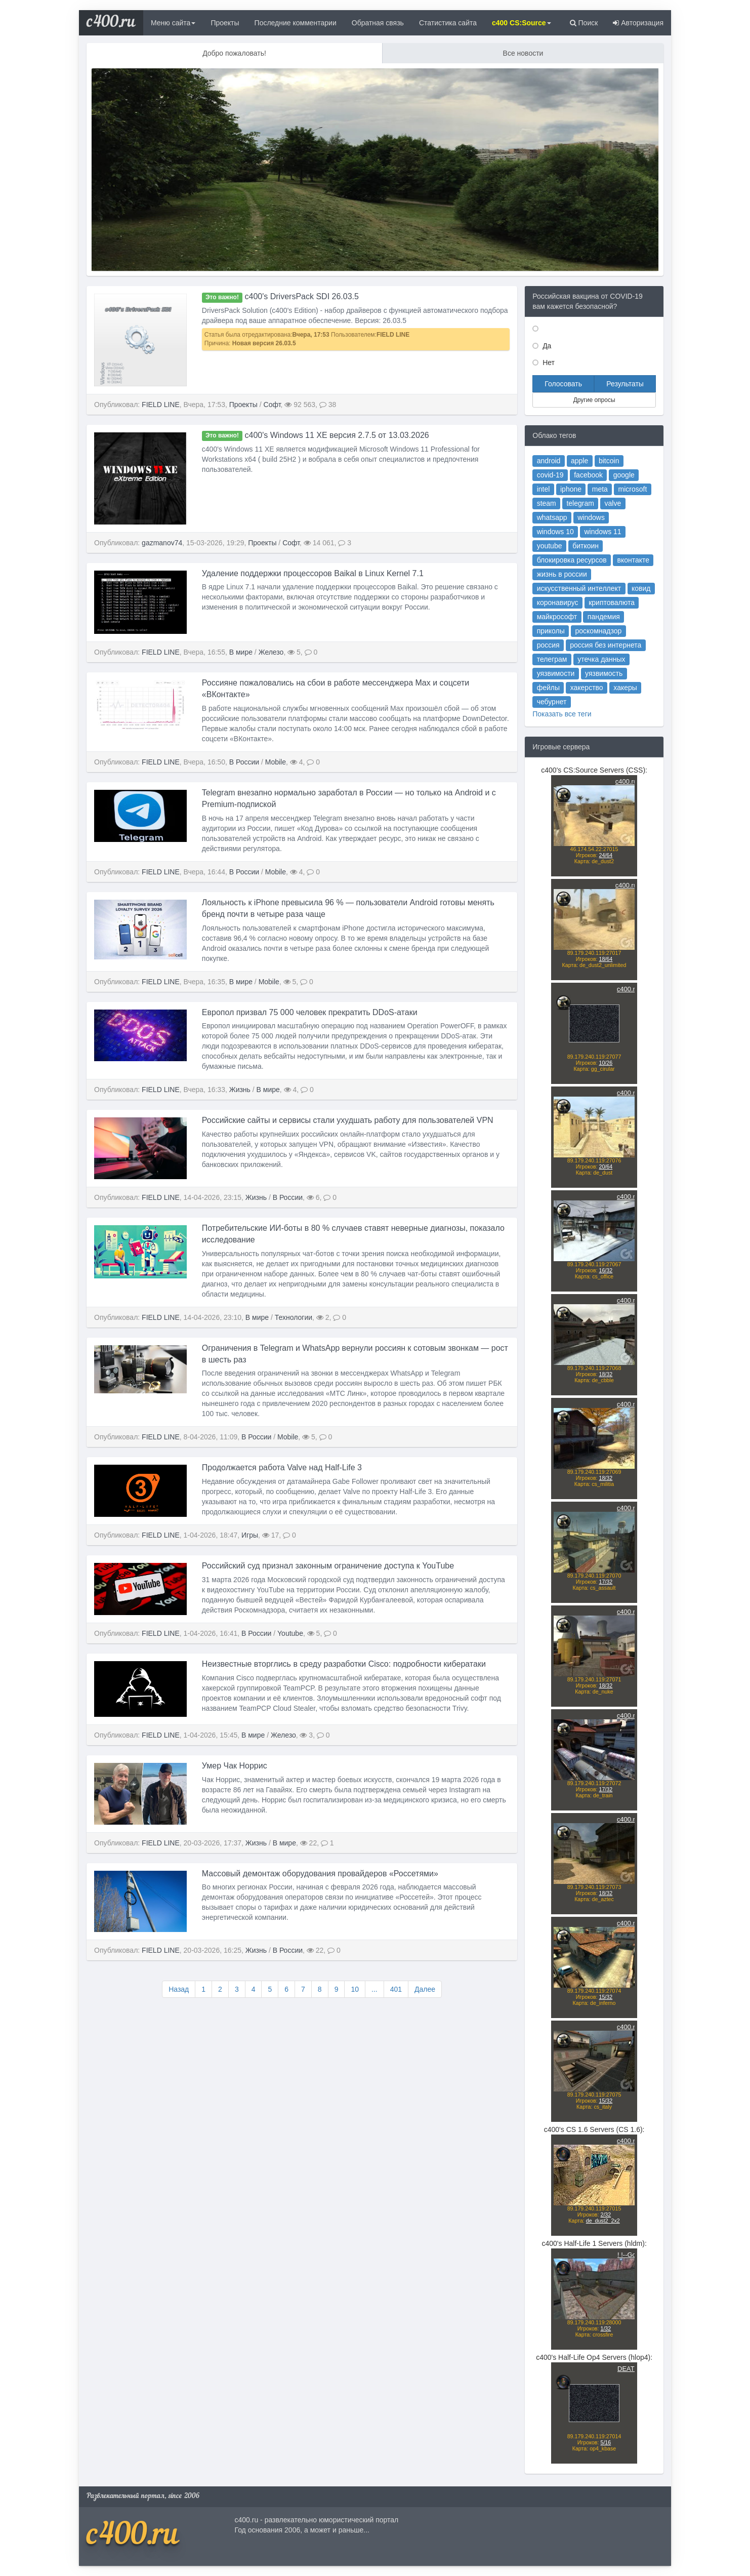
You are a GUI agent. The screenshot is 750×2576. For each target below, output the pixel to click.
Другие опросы (594, 400)
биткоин (588, 597)
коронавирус (570, 635)
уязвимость (600, 683)
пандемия (600, 645)
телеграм (566, 673)
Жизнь (240, 1131)
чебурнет (566, 702)
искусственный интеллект (584, 625)
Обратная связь (378, 23)
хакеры (615, 692)
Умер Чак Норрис (234, 1807)
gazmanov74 (162, 584)
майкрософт (569, 645)
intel (560, 558)
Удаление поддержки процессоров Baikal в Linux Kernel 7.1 (313, 614)
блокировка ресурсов (579, 607)
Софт (272, 404)
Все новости (523, 53)
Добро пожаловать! (234, 53)
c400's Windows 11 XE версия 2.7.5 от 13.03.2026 (315, 476)
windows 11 (600, 587)
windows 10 (568, 587)
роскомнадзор (597, 654)
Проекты (225, 23)
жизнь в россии (573, 616)
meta (598, 558)
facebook (590, 549)
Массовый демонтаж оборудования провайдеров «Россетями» (320, 1914)
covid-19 (565, 549)
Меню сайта (173, 23)
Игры (249, 1577)
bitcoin (604, 540)
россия (563, 664)
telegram (584, 568)
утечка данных (599, 673)
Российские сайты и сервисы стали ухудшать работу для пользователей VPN (347, 1161)
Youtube (290, 1675)
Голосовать (563, 384)
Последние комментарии (296, 23)
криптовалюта (606, 635)
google (614, 549)
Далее (424, 1989)
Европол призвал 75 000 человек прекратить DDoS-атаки (310, 1053)
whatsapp (566, 578)
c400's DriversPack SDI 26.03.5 (280, 296)
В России (244, 803)
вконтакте (621, 607)
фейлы (563, 692)
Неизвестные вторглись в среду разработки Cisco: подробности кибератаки (344, 1705)
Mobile (275, 803)
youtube (564, 597)
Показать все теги (572, 710)
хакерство (589, 692)
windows (592, 578)
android (563, 540)
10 (355, 1989)
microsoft (620, 558)
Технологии (293, 1358)
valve (606, 568)
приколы (565, 654)
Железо (271, 694)
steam (562, 568)
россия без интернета (602, 664)
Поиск (584, 23)
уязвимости (568, 683)
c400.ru (111, 23)
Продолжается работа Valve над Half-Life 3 (282, 1509)
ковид (625, 625)
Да (545, 346)
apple (584, 540)
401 (396, 1989)
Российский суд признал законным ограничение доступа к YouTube (328, 1607)
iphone (578, 558)
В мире (241, 694)
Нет (547, 362)
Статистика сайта (448, 23)
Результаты (625, 384)
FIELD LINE (161, 404)
